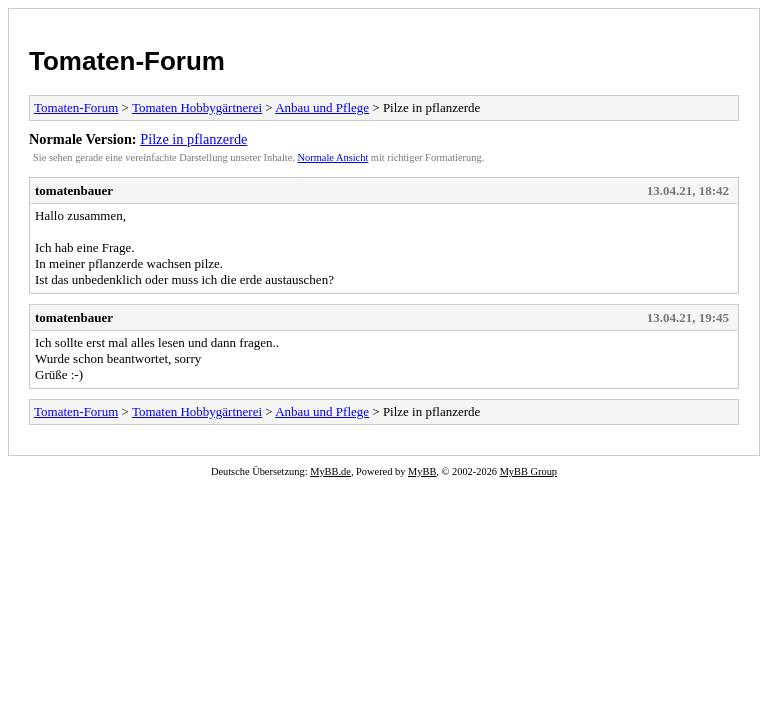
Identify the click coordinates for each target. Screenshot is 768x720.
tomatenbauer (74, 190)
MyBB (422, 471)
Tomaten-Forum (127, 61)
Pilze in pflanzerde (193, 139)
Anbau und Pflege (322, 107)
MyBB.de (330, 471)
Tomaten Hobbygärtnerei (197, 107)
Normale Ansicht (333, 157)
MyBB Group (528, 471)
